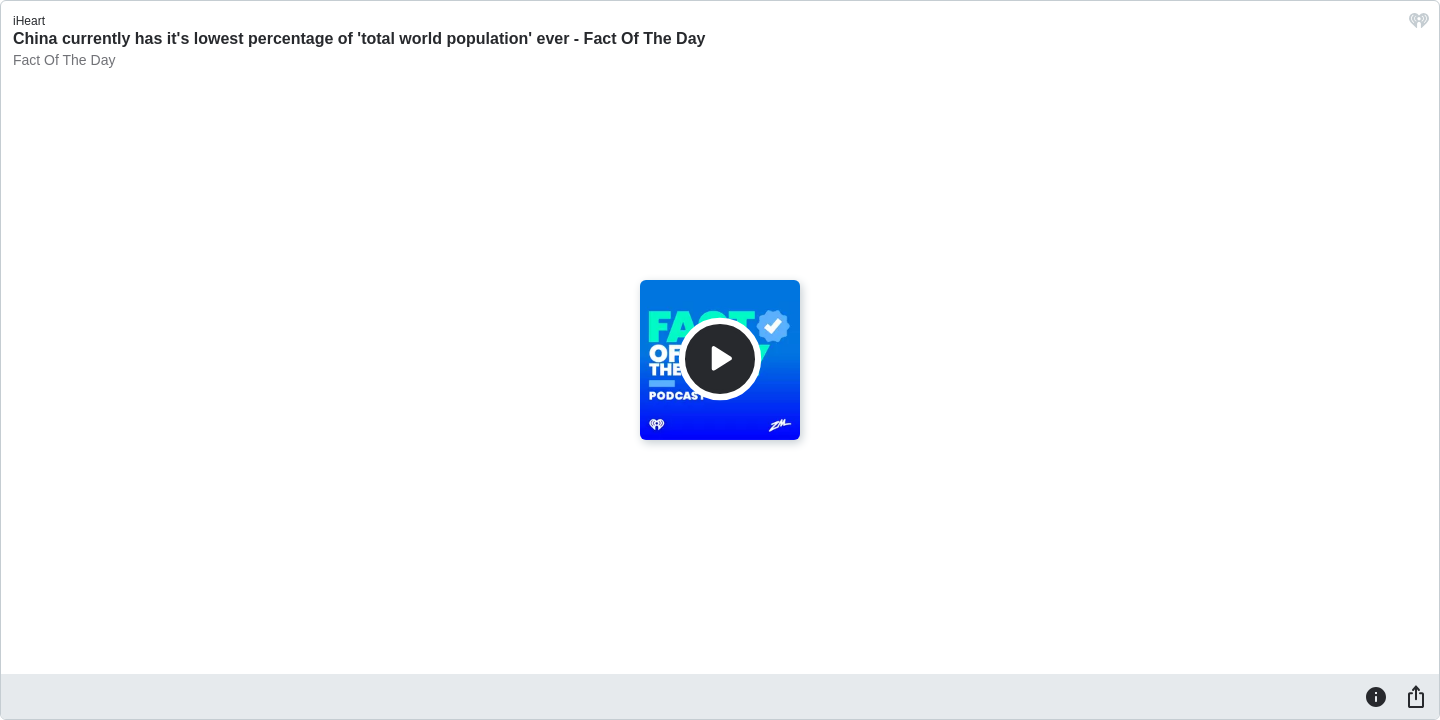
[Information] (1376, 696)
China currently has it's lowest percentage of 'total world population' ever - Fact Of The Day (359, 38)
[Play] (720, 359)
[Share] (1416, 696)
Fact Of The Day (64, 60)
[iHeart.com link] (1419, 25)
